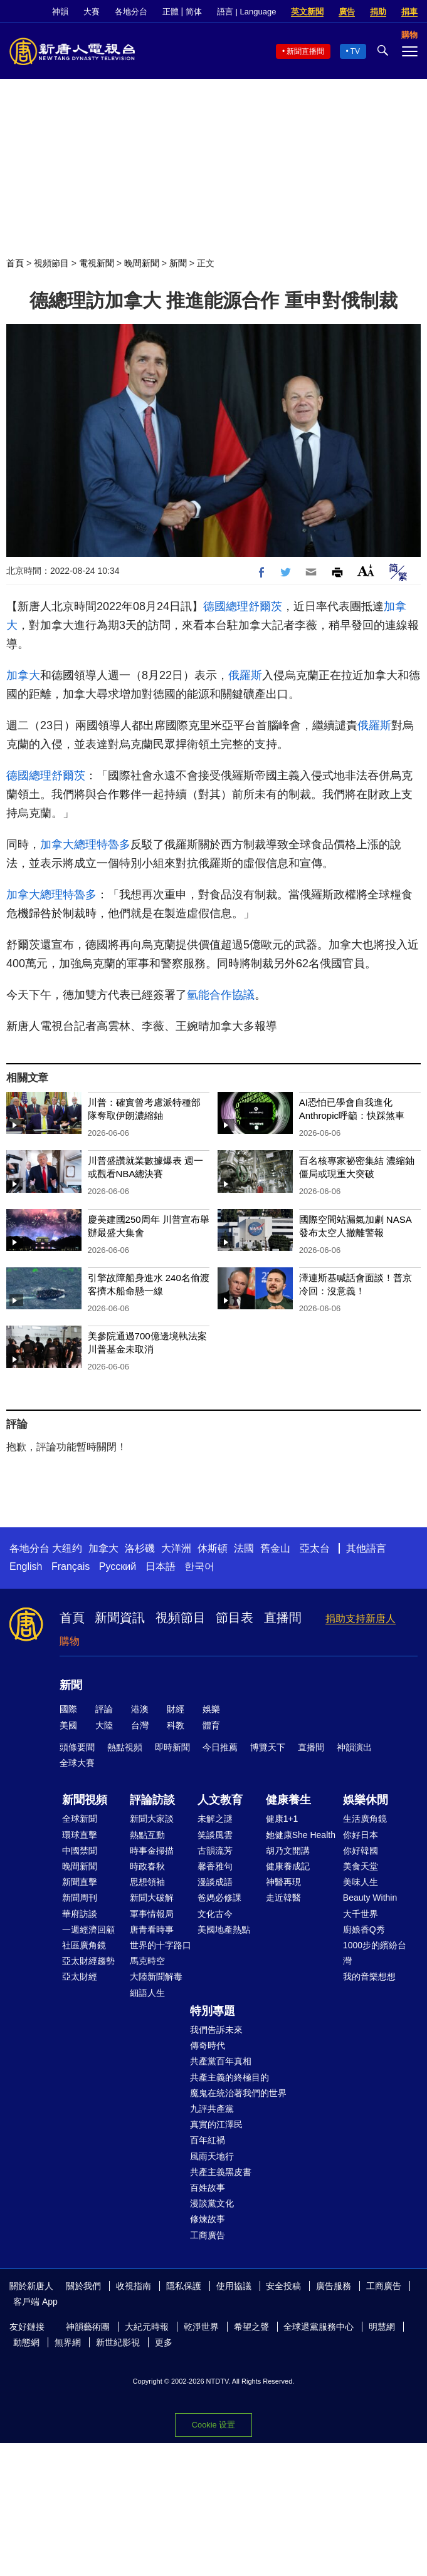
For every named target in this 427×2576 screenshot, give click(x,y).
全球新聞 (79, 1819)
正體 (170, 11)
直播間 (283, 1617)
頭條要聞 (77, 1747)
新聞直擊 (79, 1882)
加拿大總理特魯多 (85, 844)
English (25, 1566)
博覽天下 (267, 1747)
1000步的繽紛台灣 (374, 1953)
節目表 (234, 1617)
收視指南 (133, 2286)
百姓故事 (207, 2188)
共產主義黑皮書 (220, 2172)
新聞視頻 (84, 1800)
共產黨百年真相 (220, 2061)
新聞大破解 (152, 1898)
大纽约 (67, 1548)
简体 (194, 11)
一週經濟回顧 (88, 1929)
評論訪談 (152, 1800)
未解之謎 (215, 1819)
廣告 (347, 11)
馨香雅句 (215, 1866)
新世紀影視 (118, 2342)
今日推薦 (220, 1747)
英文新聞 (307, 11)
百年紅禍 (207, 2140)
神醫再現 (283, 1882)
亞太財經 (79, 1976)
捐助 (378, 11)
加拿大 (23, 675)
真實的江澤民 (216, 2124)
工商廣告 (207, 2235)
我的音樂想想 (369, 1976)
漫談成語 (215, 1882)
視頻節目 (51, 263)
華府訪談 (79, 1914)
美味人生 (360, 1882)
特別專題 (212, 2011)
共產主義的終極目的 (229, 2077)
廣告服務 (333, 2286)
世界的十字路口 (160, 1945)
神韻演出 (354, 1747)
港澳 (140, 1709)
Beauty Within (370, 1898)
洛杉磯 (140, 1548)
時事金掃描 (152, 1851)
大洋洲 (176, 1548)
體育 (211, 1725)
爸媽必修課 (219, 1898)
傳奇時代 (207, 2045)
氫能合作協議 (221, 995)
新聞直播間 (305, 51)
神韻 (60, 11)
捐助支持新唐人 (360, 1618)
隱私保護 (183, 2286)
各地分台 (131, 11)
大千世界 (360, 1914)
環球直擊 (79, 1835)
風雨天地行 (212, 2156)
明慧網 (382, 2327)
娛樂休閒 (365, 1800)
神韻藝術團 (88, 2327)
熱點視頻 (124, 1747)
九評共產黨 (212, 2109)
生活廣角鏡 (365, 1819)
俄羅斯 (245, 675)
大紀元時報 (147, 2327)
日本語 (160, 1566)
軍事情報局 (152, 1914)
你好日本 (360, 1835)
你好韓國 (360, 1851)
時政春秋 (147, 1866)
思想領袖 (147, 1882)
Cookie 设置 (213, 2424)
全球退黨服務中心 (318, 2327)
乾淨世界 (201, 2327)
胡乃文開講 (288, 1851)
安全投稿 (283, 2286)
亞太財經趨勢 (88, 1961)
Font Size (366, 570)
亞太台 (315, 1548)
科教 (175, 1725)
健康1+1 (282, 1819)
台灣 (140, 1725)
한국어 (199, 1566)
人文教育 (220, 1800)
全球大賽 (77, 1763)
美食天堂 (360, 1866)
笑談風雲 (215, 1835)
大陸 (104, 1725)
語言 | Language (246, 11)
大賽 (91, 11)
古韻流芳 (215, 1851)
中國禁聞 (79, 1851)
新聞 (178, 263)
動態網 (26, 2342)
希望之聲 (251, 2327)
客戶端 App (35, 2302)
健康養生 (288, 1800)
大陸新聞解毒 (156, 1976)
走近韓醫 (283, 1898)
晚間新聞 (141, 263)
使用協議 (233, 2286)
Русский (117, 1566)
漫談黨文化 (212, 2203)
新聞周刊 (79, 1898)
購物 (70, 1641)
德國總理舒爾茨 (242, 606)
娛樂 (211, 1709)
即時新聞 (172, 1747)
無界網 (68, 2342)
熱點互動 (147, 1835)
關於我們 (83, 2286)
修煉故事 (207, 2219)
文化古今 (215, 1914)
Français (70, 1566)
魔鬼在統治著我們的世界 (238, 2093)
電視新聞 (96, 263)
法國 (244, 1548)
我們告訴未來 (216, 2030)
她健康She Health (300, 1835)
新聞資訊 (120, 1617)
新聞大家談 (152, 1819)
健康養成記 (288, 1866)
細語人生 (147, 1993)
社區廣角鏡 (84, 1945)
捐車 (409, 11)
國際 (68, 1709)
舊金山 (275, 1548)
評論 (104, 1709)
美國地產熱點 (224, 1929)
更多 (163, 2342)
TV (355, 51)
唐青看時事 (152, 1929)
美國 (68, 1725)
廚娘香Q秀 (364, 1929)
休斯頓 (213, 1548)
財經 (175, 1709)
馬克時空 (147, 1961)
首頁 (15, 263)
